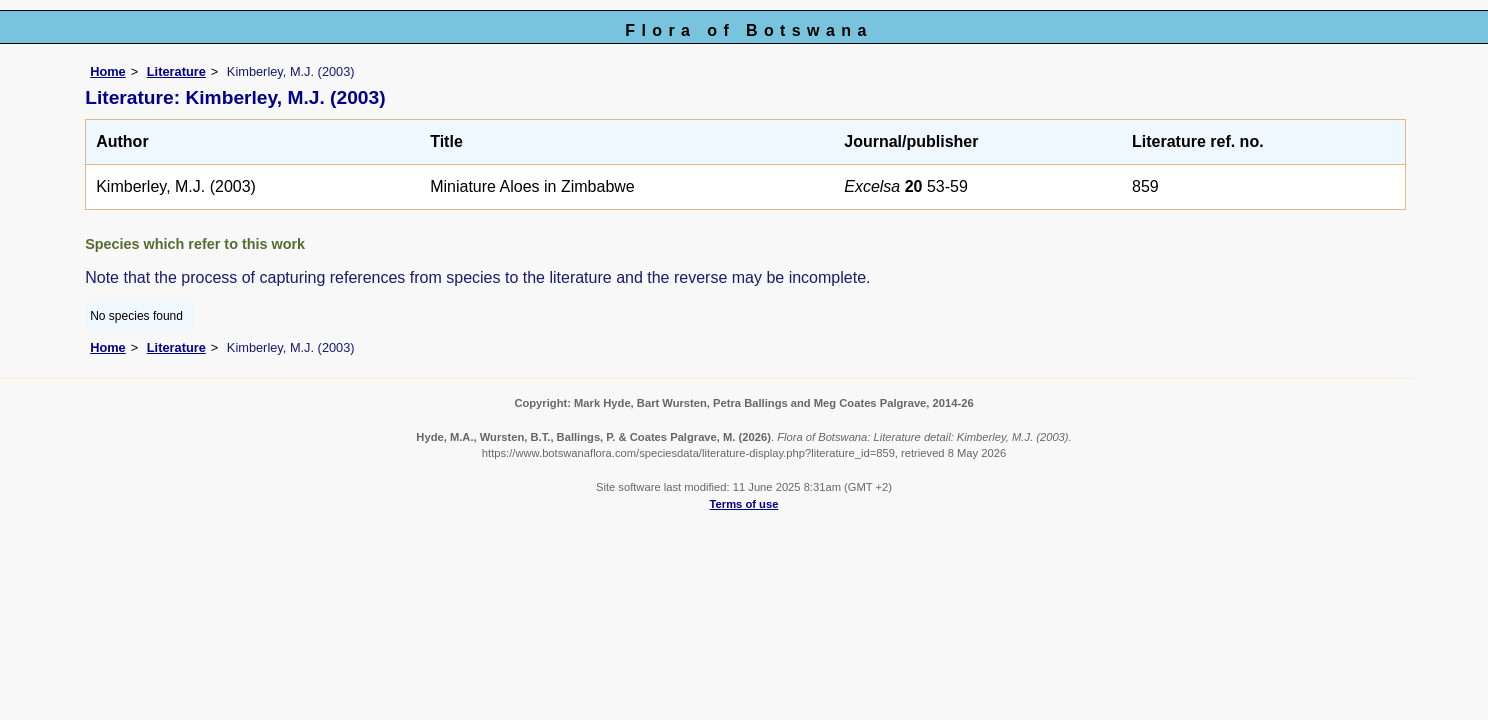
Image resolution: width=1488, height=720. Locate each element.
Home (108, 71)
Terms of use (744, 504)
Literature (176, 71)
